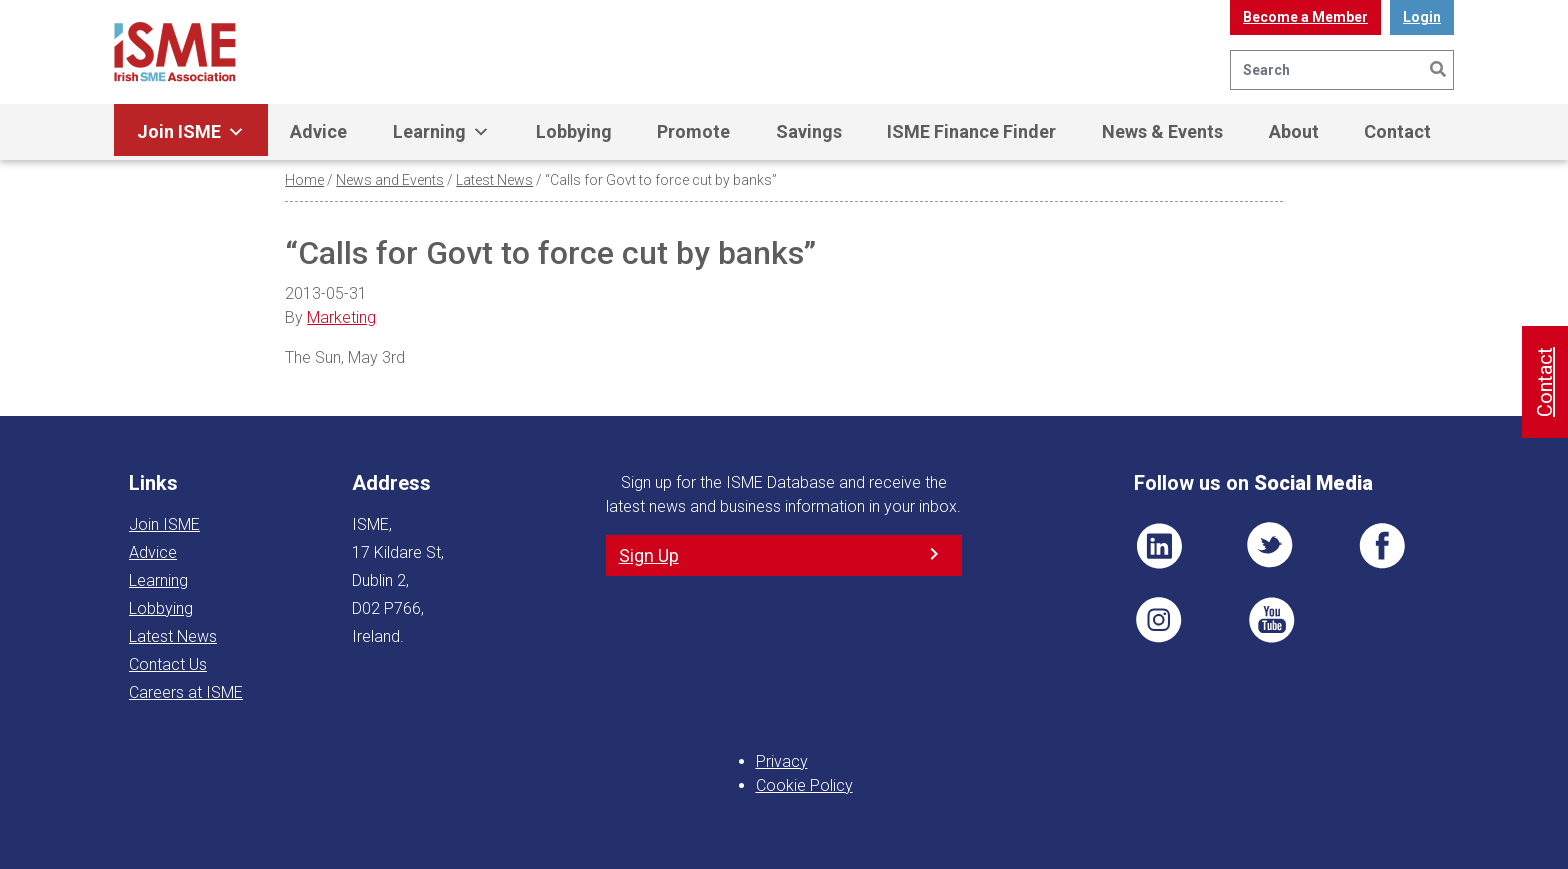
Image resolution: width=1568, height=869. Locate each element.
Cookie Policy (804, 785)
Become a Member (1305, 17)
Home (304, 180)
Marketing (341, 317)
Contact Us (168, 664)
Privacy (782, 761)
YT (1271, 620)
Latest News (494, 180)
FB (1382, 546)
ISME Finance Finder (971, 131)
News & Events (1162, 131)
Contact (1397, 131)
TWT (1271, 546)
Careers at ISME (186, 692)
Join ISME (191, 132)
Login (1422, 17)
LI (1159, 546)
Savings (809, 131)
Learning (441, 132)
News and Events (390, 180)
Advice (318, 131)
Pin (1159, 620)
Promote (693, 131)
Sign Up (649, 555)
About (1294, 131)
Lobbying (574, 131)
